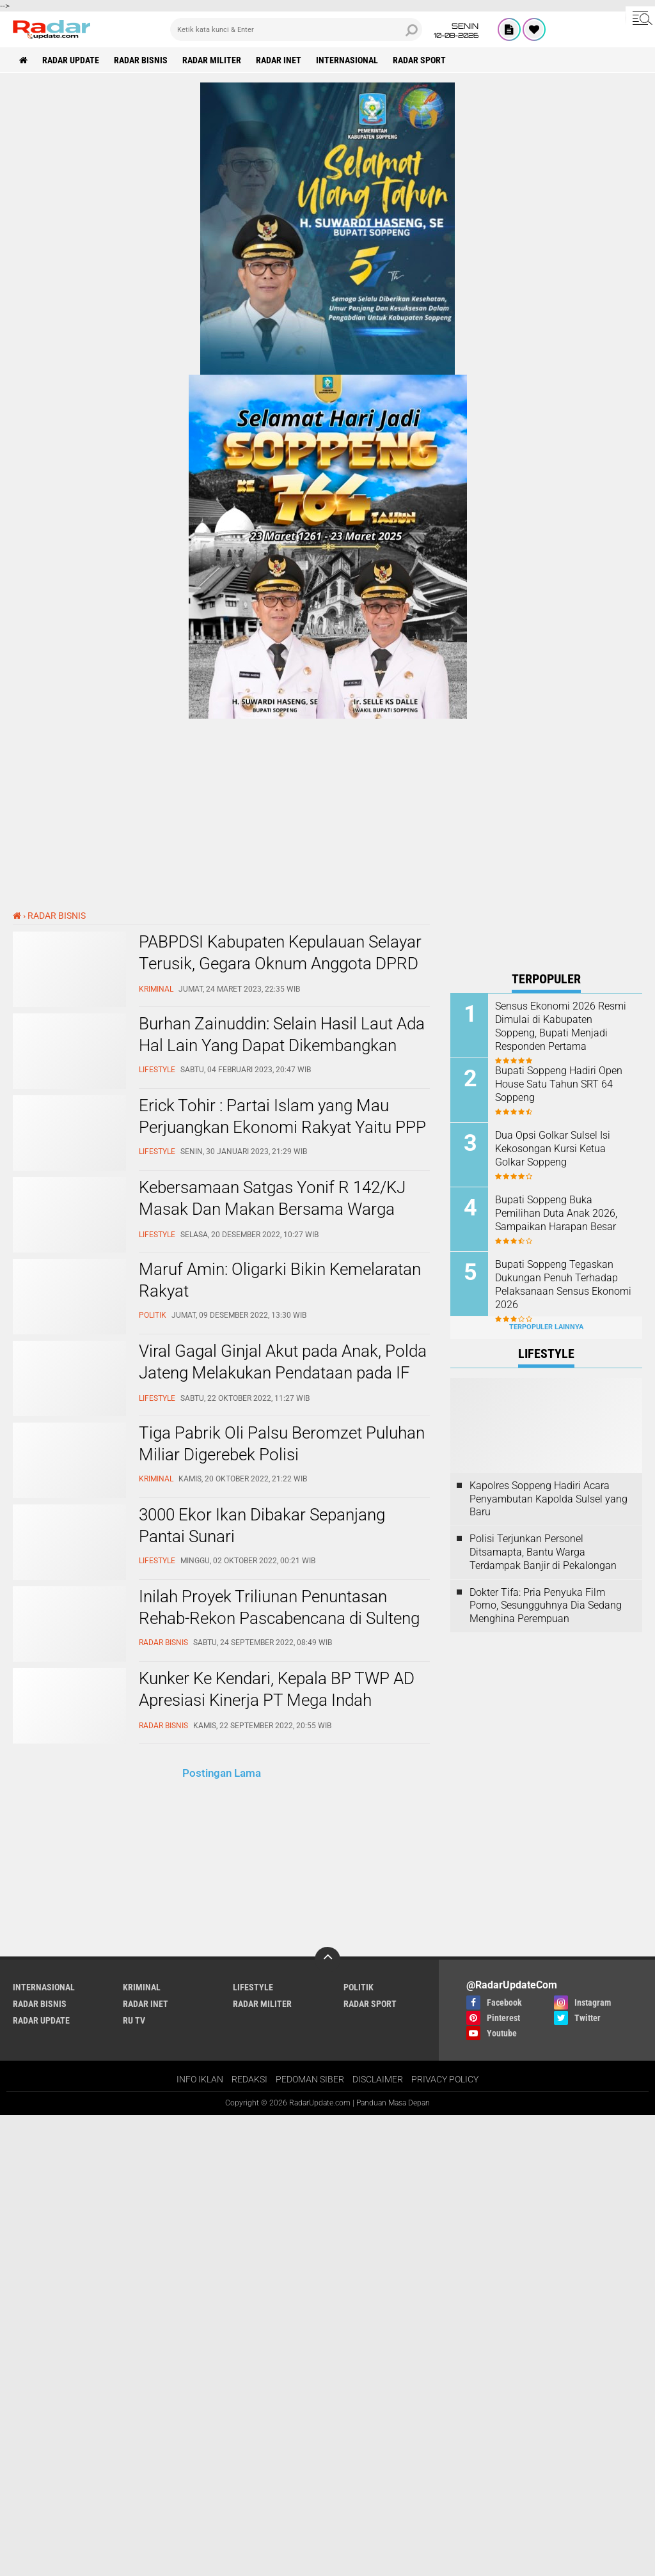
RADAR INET (278, 60)
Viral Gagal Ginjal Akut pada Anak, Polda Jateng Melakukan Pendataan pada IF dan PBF (283, 1372)
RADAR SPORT (419, 60)
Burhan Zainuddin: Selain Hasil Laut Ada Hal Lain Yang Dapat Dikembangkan (282, 1034)
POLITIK (358, 1987)
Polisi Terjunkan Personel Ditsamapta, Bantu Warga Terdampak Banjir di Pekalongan (543, 1552)
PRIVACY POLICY (444, 2079)
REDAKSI (249, 2079)
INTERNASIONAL (347, 60)
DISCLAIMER (377, 2079)
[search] (296, 29)
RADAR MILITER (211, 60)
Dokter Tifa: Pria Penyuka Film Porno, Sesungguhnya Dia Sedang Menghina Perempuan (546, 1605)
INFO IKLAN (200, 2079)
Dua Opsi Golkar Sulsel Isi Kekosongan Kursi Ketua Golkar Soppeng (552, 1148)
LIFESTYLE (253, 1987)
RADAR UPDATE (70, 60)
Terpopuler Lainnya (546, 1327)
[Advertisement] (546, 1751)
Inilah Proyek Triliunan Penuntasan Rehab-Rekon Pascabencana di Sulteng (279, 1607)
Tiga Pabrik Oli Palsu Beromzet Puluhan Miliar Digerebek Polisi (282, 1443)
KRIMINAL (142, 1987)
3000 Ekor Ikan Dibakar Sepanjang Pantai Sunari (262, 1525)
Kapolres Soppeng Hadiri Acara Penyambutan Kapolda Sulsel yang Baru (548, 1498)
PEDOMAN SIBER (310, 2079)
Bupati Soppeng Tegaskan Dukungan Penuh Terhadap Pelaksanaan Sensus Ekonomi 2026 (563, 1284)
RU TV (134, 2020)
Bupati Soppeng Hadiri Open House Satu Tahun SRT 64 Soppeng (558, 1084)
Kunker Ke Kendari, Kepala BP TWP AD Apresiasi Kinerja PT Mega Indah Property (276, 1700)
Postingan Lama (221, 1773)
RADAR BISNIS (141, 60)
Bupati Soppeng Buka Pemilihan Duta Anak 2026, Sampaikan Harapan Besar (556, 1213)
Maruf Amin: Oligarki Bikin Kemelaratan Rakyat (280, 1280)
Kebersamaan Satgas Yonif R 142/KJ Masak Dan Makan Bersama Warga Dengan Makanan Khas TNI (272, 1209)
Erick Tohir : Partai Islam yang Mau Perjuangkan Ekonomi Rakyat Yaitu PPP (282, 1116)
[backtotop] (327, 1959)
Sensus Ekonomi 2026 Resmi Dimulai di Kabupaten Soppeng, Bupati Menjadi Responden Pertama (560, 1026)
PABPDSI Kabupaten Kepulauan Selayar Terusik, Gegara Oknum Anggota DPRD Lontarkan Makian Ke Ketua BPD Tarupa (283, 963)
